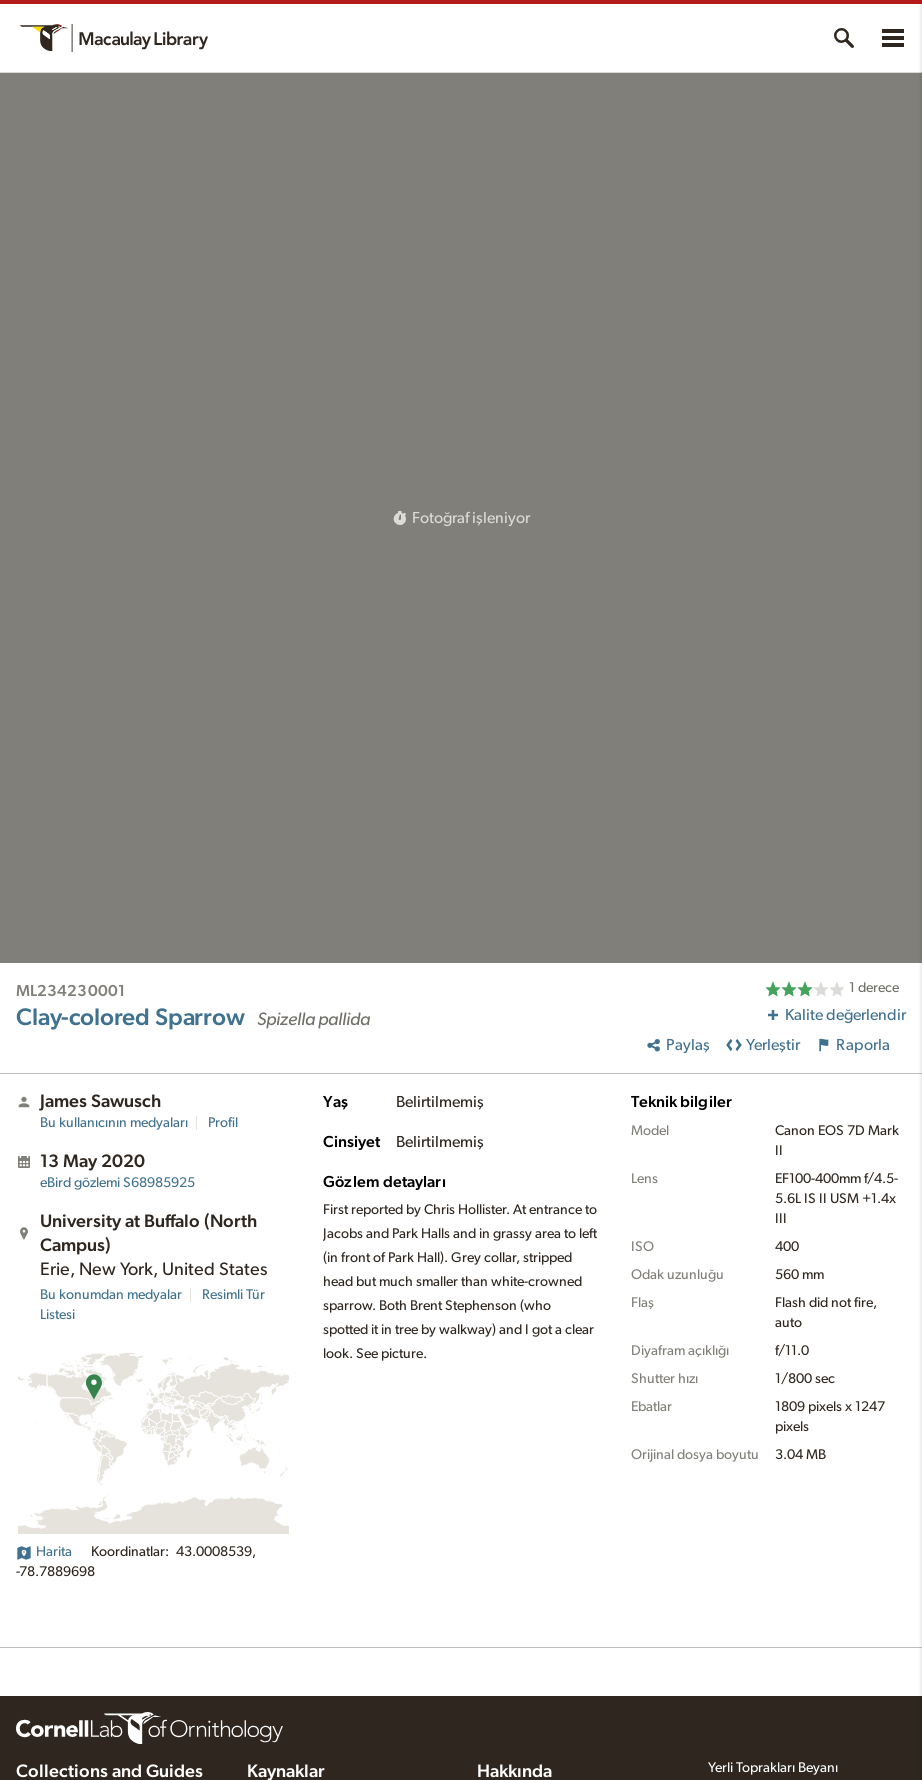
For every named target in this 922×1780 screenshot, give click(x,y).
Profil (223, 1123)
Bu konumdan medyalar (111, 1295)
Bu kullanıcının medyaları (114, 1123)
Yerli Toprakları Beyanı (773, 1768)
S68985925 (117, 1183)
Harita (44, 1552)
